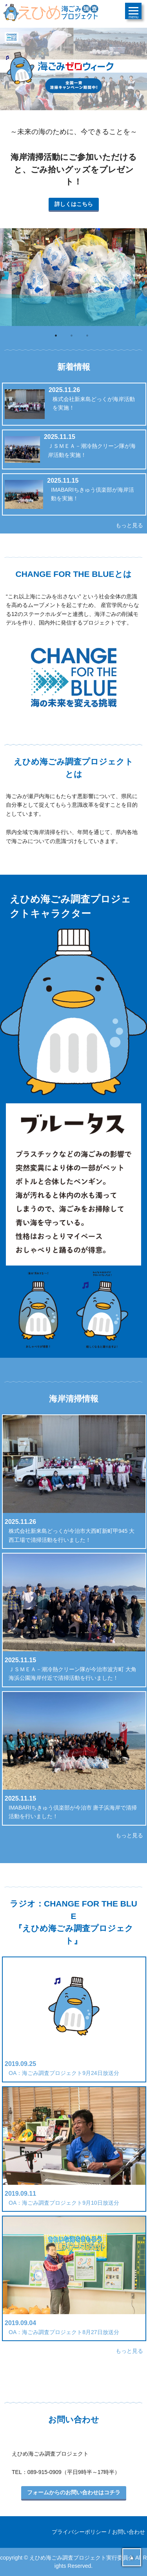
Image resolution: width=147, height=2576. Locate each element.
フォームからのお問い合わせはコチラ (73, 2492)
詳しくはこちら (73, 204)
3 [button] (89, 338)
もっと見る (129, 525)
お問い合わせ (128, 2532)
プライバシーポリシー (79, 2532)
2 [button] (74, 338)
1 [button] (58, 338)
